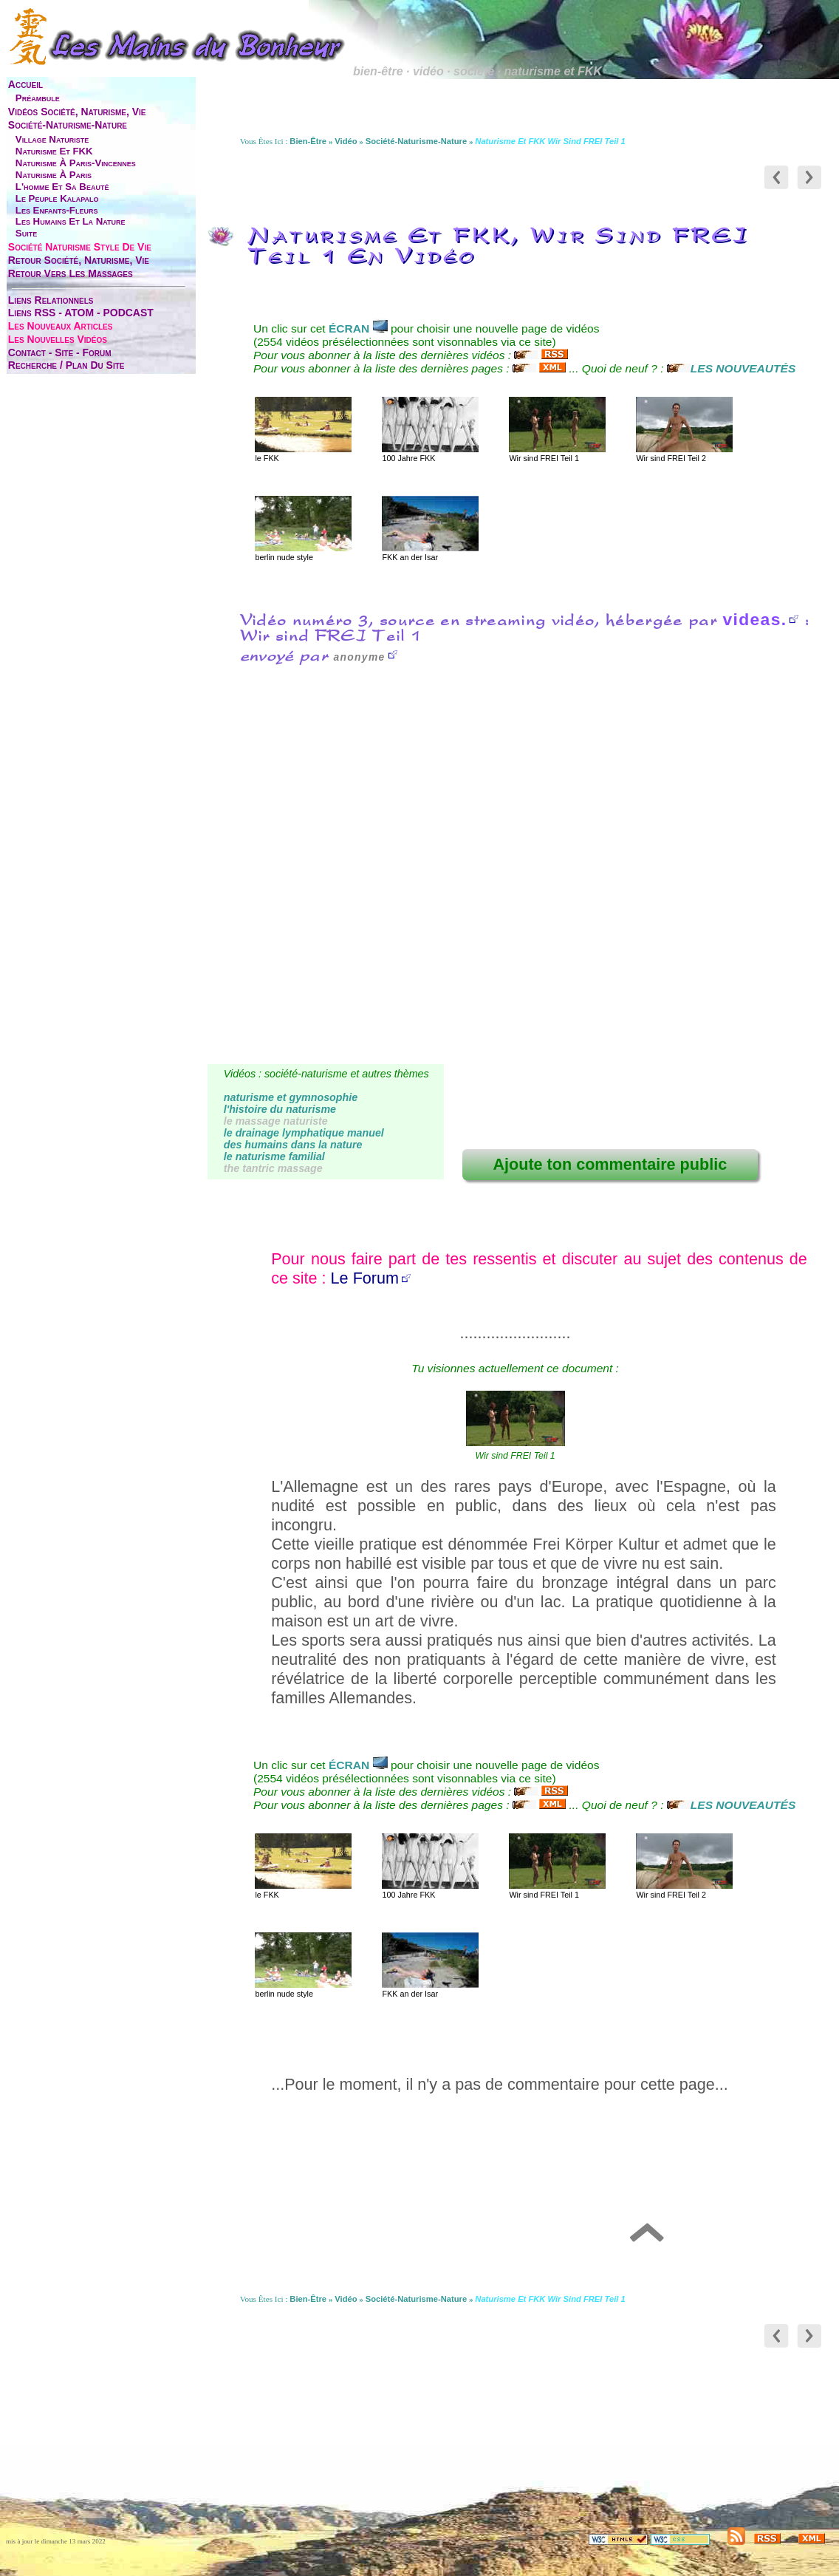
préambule (38, 97)
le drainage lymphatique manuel (304, 1133)
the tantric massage (273, 1168)
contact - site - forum (60, 352)
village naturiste (52, 139)
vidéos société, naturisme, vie (77, 111)
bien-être (308, 141)
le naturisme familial (274, 1156)
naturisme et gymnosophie (290, 1097)
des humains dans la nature (293, 1145)
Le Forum (365, 1278)
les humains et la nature (71, 221)
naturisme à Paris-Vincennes (76, 162)
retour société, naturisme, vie (78, 260)
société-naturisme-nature (67, 125)
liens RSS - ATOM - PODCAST (81, 312)
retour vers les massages (70, 273)
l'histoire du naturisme (280, 1109)
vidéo (346, 141)
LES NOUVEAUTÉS (731, 368)
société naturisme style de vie (79, 247)
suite (26, 233)
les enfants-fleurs (57, 210)
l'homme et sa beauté (62, 186)
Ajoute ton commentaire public (610, 1164)
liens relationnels (51, 300)
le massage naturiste (276, 1121)
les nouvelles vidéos (57, 339)
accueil (25, 84)
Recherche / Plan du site (66, 365)
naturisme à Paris (54, 174)
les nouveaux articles (60, 326)
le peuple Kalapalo (57, 198)
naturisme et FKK (54, 151)
